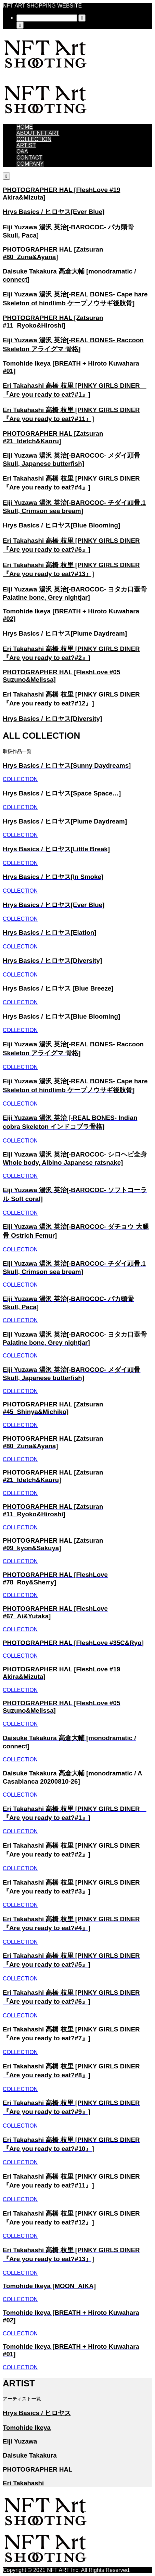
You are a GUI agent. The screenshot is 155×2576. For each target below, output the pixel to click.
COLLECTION (33, 139)
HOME (24, 127)
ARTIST (26, 145)
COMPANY (30, 164)
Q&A (22, 151)
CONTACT (29, 158)
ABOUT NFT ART (37, 133)
